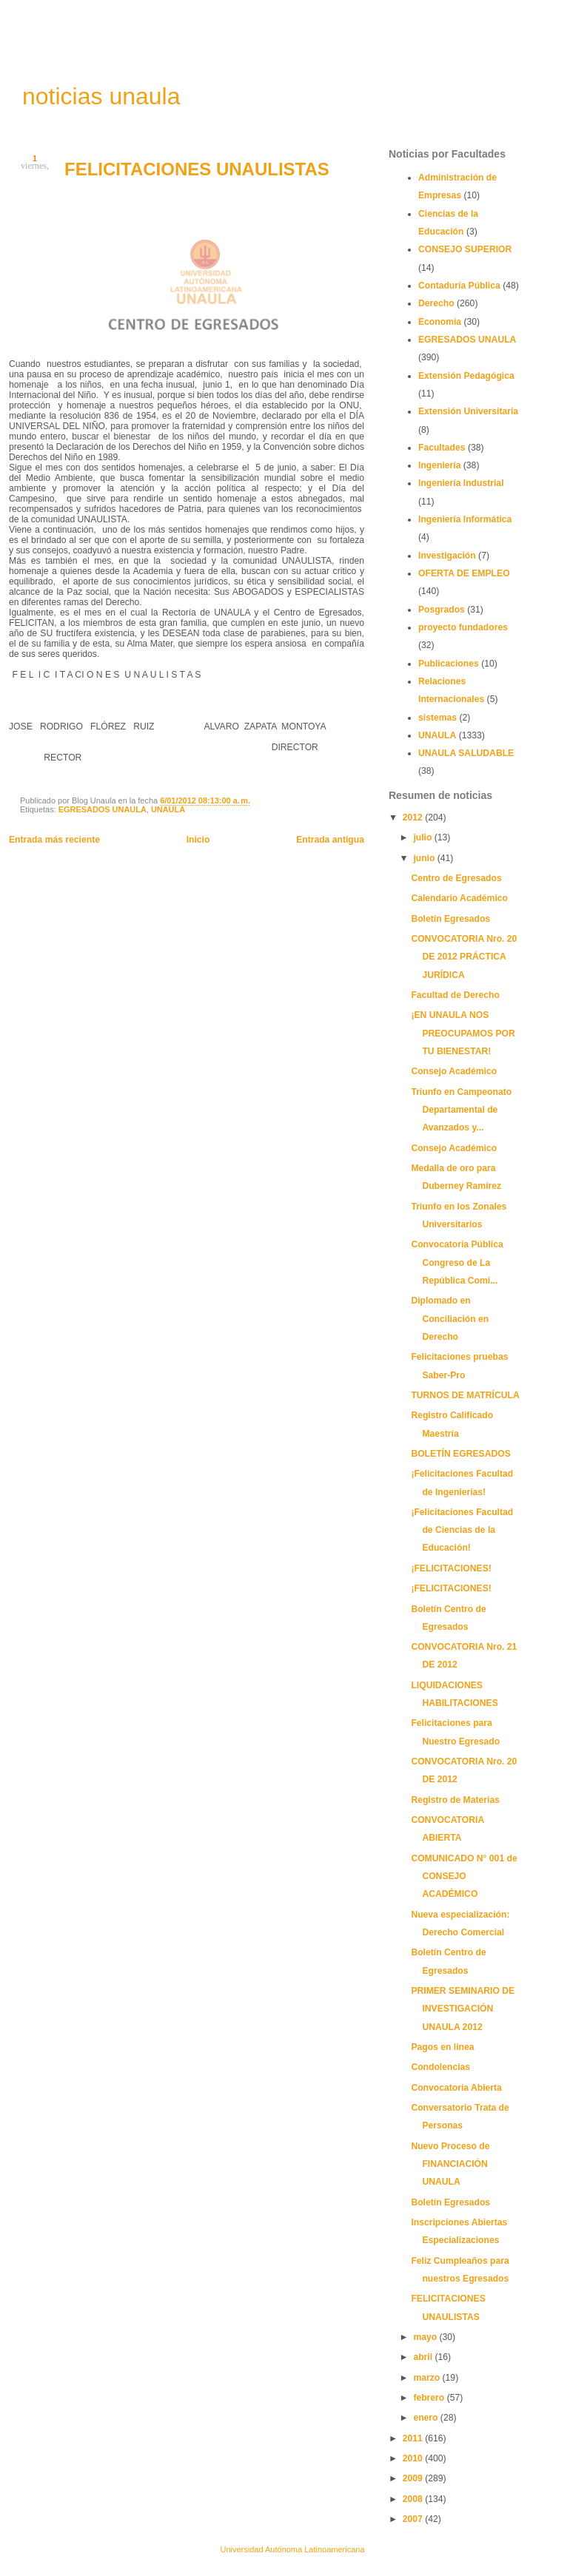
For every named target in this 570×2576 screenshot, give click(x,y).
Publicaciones (448, 663)
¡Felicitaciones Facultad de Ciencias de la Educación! (462, 1530)
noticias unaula (101, 96)
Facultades (442, 447)
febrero (429, 2398)
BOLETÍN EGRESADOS (460, 1454)
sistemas (437, 717)
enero (426, 2418)
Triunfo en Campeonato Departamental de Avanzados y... (461, 1110)
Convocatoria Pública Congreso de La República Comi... (457, 1262)
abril (424, 2357)
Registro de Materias (455, 1800)
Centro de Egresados (456, 878)
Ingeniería (439, 465)
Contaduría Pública (459, 285)
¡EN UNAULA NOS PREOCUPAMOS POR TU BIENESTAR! (462, 1033)
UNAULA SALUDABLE (466, 753)
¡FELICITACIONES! (451, 1568)
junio (425, 858)
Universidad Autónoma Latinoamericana (292, 2549)
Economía (439, 322)
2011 (414, 2438)
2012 (414, 817)
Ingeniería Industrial (461, 483)
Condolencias (440, 2067)
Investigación (447, 555)
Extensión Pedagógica (466, 376)
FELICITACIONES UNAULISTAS (196, 169)
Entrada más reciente (54, 839)
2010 (414, 2458)
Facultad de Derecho (455, 995)
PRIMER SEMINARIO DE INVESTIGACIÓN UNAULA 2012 (462, 2009)
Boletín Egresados (450, 919)
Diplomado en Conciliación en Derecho (450, 1318)
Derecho (436, 303)
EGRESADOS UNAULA (102, 809)
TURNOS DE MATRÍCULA (465, 1395)
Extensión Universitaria (468, 411)
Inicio (198, 839)
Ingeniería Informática (465, 519)
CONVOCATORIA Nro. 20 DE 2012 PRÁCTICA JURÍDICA (464, 957)
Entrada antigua (330, 839)
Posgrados (441, 609)
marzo (427, 2378)
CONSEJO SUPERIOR (465, 249)
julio (423, 837)
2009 (414, 2478)
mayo (426, 2337)
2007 (414, 2519)
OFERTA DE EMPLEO (464, 573)
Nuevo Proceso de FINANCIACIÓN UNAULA (450, 2164)
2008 (414, 2499)
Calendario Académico (459, 898)
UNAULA (168, 809)
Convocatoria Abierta (456, 2088)
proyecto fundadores (463, 627)
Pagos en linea (442, 2047)
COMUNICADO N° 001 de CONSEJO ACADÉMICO (464, 1876)
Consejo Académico (454, 1071)
